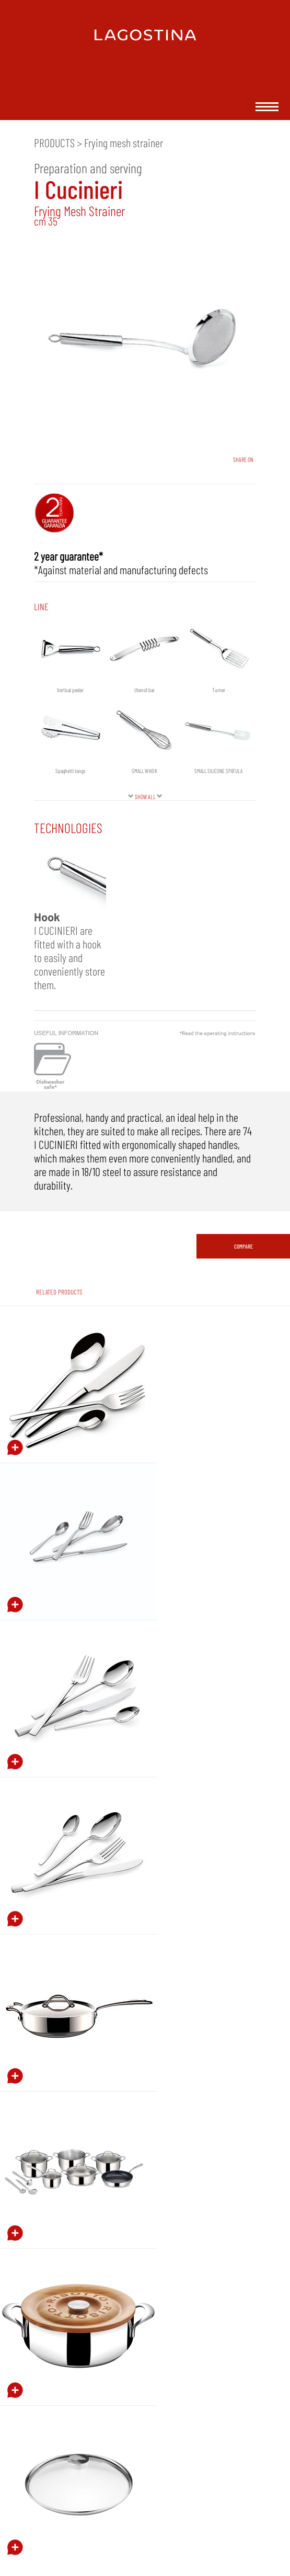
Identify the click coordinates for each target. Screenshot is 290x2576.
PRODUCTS (54, 142)
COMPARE (243, 1246)
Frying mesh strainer (123, 142)
